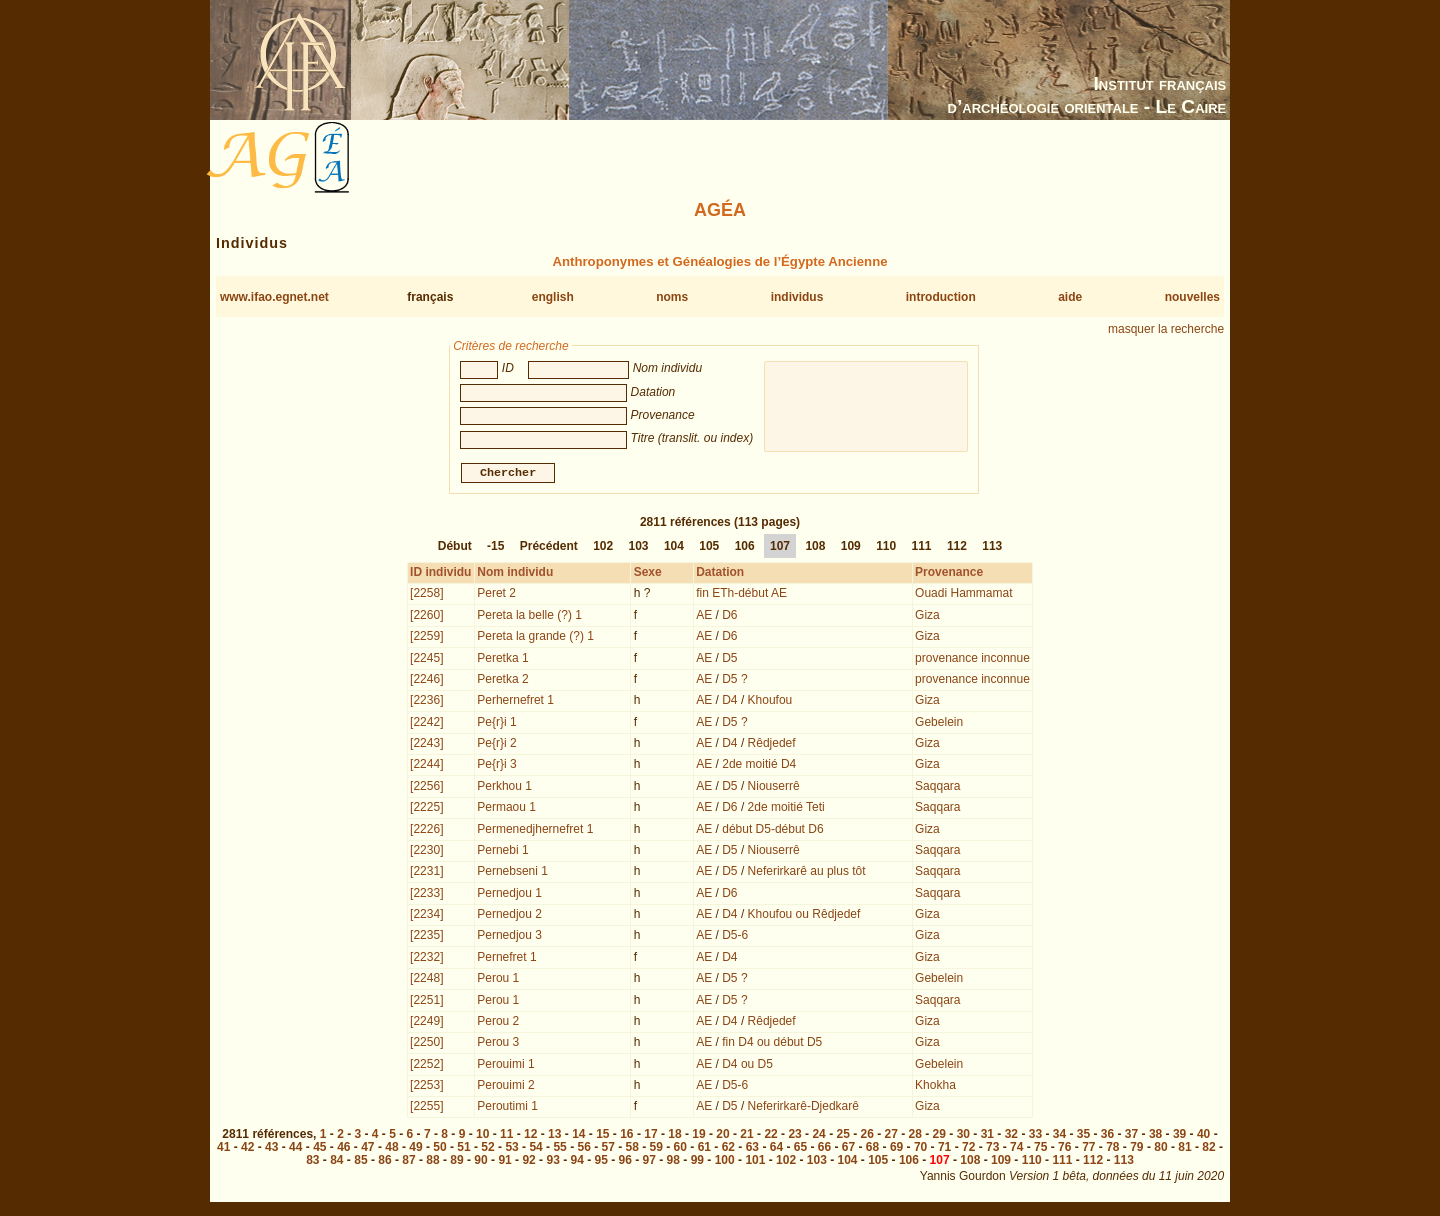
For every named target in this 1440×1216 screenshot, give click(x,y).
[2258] (426, 595)
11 (506, 1136)
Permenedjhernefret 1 (535, 831)
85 (360, 1162)
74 (1016, 1149)
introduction (941, 297)
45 (319, 1149)
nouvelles (1192, 297)
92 (528, 1162)
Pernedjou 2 (509, 916)
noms (672, 297)
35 (1083, 1136)
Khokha (935, 1087)
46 (343, 1149)
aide (1070, 297)
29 (939, 1136)
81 (1184, 1149)
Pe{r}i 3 (496, 766)
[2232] (426, 959)
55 (559, 1149)
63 (752, 1149)
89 (456, 1162)
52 (487, 1149)
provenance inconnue (972, 660)
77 (1088, 1149)
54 (535, 1149)
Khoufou (770, 702)
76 (1064, 1149)
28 (915, 1136)
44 (295, 1149)
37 (1131, 1136)
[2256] (426, 788)
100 (725, 1162)
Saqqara (937, 788)
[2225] (426, 809)
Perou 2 (498, 1023)
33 (1035, 1136)
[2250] (426, 1044)
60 (680, 1149)
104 (674, 548)
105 (709, 548)
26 (867, 1136)
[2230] (426, 852)
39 (1179, 1136)
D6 (729, 617)
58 (632, 1149)
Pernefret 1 (506, 959)
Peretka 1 (502, 660)
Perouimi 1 (505, 1066)
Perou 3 (498, 1044)
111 (922, 548)
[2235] (426, 937)
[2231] (426, 873)
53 (511, 1149)
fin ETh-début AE (741, 595)
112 (957, 548)
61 (704, 1149)
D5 (729, 660)
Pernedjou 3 (509, 937)
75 (1040, 1149)
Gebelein (939, 724)
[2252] (426, 1066)
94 (576, 1162)
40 (1203, 1136)
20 (722, 1136)
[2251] (426, 1002)
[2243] (426, 745)
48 (391, 1149)
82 (1208, 1149)
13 (554, 1136)
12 (530, 1136)
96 (625, 1162)
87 (408, 1162)
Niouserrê (774, 788)
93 (552, 1162)
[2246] (426, 681)
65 (800, 1149)
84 (336, 1162)
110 (886, 548)
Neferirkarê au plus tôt (807, 873)
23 (794, 1136)
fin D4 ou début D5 (772, 1044)
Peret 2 (496, 595)
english (553, 297)
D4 (729, 702)
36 (1107, 1136)
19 (698, 1136)
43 (271, 1149)
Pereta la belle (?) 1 (529, 617)
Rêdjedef (772, 745)
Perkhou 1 (504, 788)
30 (963, 1136)
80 (1160, 1149)
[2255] (426, 1108)
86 (384, 1162)
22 (770, 1136)
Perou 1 (498, 980)
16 (626, 1136)
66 (824, 1149)
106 (745, 548)
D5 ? (734, 681)
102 (603, 548)
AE (704, 617)
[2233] (426, 895)
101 (755, 1162)
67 (848, 1149)
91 (504, 1162)
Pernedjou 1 (509, 895)
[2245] (426, 660)
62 (728, 1149)
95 (601, 1162)
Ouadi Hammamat (963, 595)
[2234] (426, 916)
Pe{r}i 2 (496, 745)
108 (815, 548)
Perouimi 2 (505, 1087)
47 (367, 1149)
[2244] (426, 766)
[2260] (426, 617)
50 (439, 1149)
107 (780, 548)
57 (608, 1149)
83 (312, 1162)
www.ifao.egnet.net (274, 297)
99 (697, 1162)
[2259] (426, 638)
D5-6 (735, 937)
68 (872, 1149)
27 (891, 1136)
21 (746, 1136)
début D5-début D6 (772, 831)
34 (1059, 1136)
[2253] (426, 1087)
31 (987, 1136)
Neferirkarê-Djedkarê (803, 1108)
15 (602, 1136)
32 (1011, 1136)
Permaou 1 (506, 809)
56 (583, 1149)
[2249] (426, 1023)
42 (247, 1149)
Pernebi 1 (502, 852)
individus (797, 297)
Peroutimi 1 (507, 1108)
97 (649, 1162)
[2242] (426, 724)
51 (463, 1149)
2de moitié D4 (759, 766)
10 (482, 1136)
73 (992, 1149)
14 (578, 1136)
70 (920, 1149)
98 (673, 1162)
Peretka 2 (502, 681)
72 (968, 1149)
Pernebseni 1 (512, 873)
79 (1136, 1149)
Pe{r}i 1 (496, 724)
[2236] (426, 702)
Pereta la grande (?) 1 (535, 638)
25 (842, 1136)
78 (1112, 1149)
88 (432, 1162)
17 (650, 1136)
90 (480, 1162)
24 (818, 1136)
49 (415, 1149)
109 (851, 548)
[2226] (426, 831)
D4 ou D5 (747, 1066)
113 (992, 548)
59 (656, 1149)
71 (944, 1149)
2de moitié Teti (786, 809)
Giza (927, 617)
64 (776, 1149)
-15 (495, 548)
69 (896, 1149)
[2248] (426, 980)
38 (1155, 1136)
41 (223, 1149)
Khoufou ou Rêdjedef (804, 916)
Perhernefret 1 (515, 702)
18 (674, 1136)
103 (639, 548)
